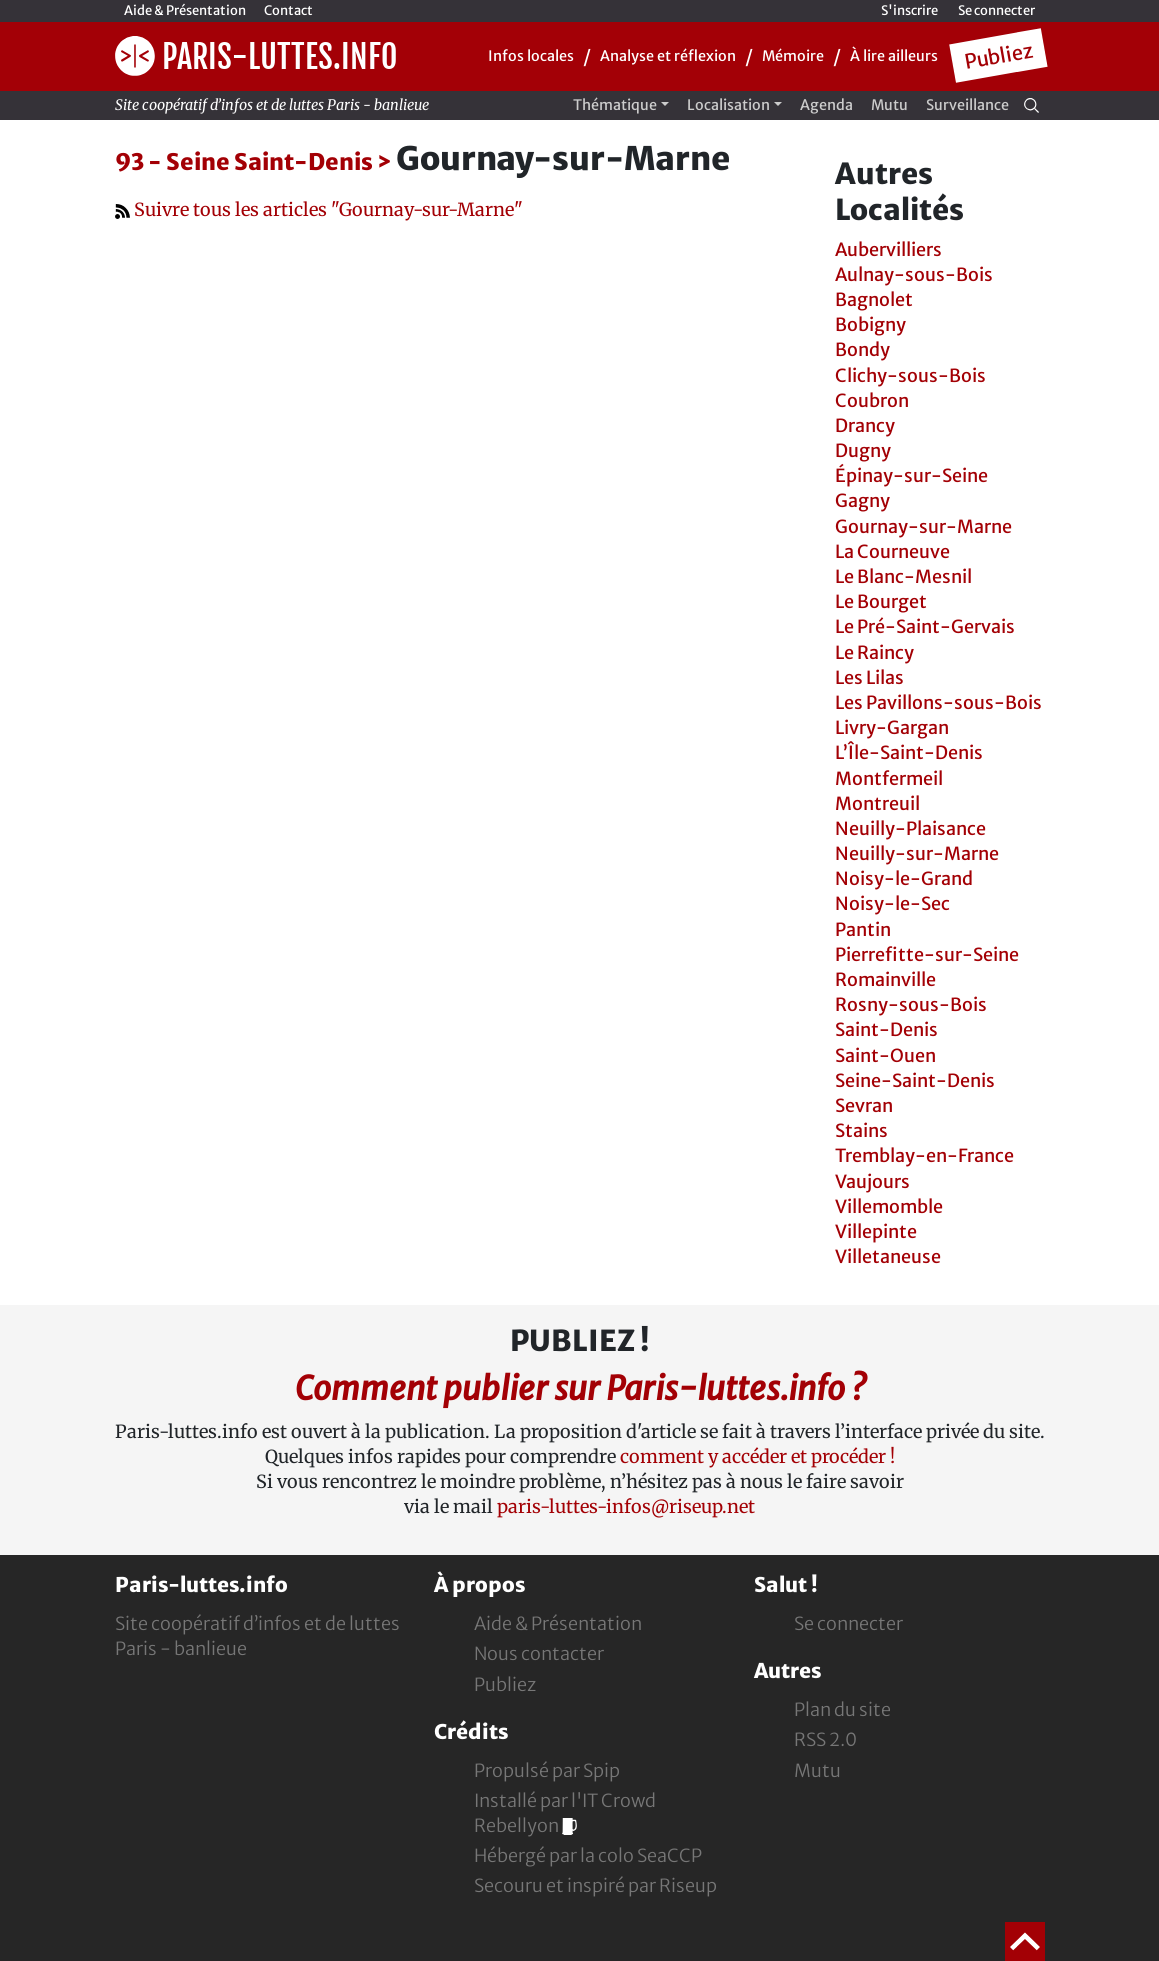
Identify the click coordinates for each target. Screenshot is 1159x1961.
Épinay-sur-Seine (911, 475)
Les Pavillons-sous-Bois (938, 702)
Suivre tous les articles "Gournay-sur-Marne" (319, 209)
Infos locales (531, 56)
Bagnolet (874, 299)
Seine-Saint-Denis (915, 1080)
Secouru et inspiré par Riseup (595, 1885)
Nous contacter (539, 1653)
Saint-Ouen (885, 1055)
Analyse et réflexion (668, 56)
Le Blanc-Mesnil (903, 576)
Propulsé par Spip (547, 1770)
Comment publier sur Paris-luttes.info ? (580, 1388)
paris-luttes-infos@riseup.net (626, 1506)
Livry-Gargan (892, 727)
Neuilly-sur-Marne (917, 853)
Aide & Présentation (185, 10)
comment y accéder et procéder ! (757, 1456)
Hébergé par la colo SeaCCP (588, 1855)
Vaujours (872, 1181)
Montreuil (877, 803)
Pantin (863, 929)
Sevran (864, 1105)
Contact (288, 10)
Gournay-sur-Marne (923, 526)
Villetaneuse (888, 1256)
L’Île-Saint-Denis (909, 752)
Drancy (865, 425)
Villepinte (876, 1231)
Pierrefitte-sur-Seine (927, 954)
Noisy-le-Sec (892, 903)
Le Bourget (881, 601)
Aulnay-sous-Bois (914, 274)
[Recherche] (1031, 104)
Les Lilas (869, 677)
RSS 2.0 (825, 1739)
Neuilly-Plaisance (910, 828)
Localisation (728, 105)
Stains (861, 1130)
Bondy (862, 349)
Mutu (889, 105)
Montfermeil (889, 778)
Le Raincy (874, 652)
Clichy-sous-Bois (910, 375)
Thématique (615, 105)
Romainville (885, 979)
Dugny (863, 450)
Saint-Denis (886, 1029)
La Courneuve (892, 551)
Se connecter (996, 10)
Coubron (872, 400)
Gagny (862, 500)
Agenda (826, 105)
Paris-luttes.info (256, 56)
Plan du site (842, 1709)
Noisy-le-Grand (904, 878)
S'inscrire (909, 10)
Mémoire (793, 56)
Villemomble (889, 1206)
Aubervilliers (888, 249)
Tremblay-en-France (924, 1155)
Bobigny (870, 324)
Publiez (998, 55)
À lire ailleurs (894, 56)
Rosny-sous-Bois (911, 1004)
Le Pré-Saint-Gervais (925, 626)
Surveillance (967, 105)
